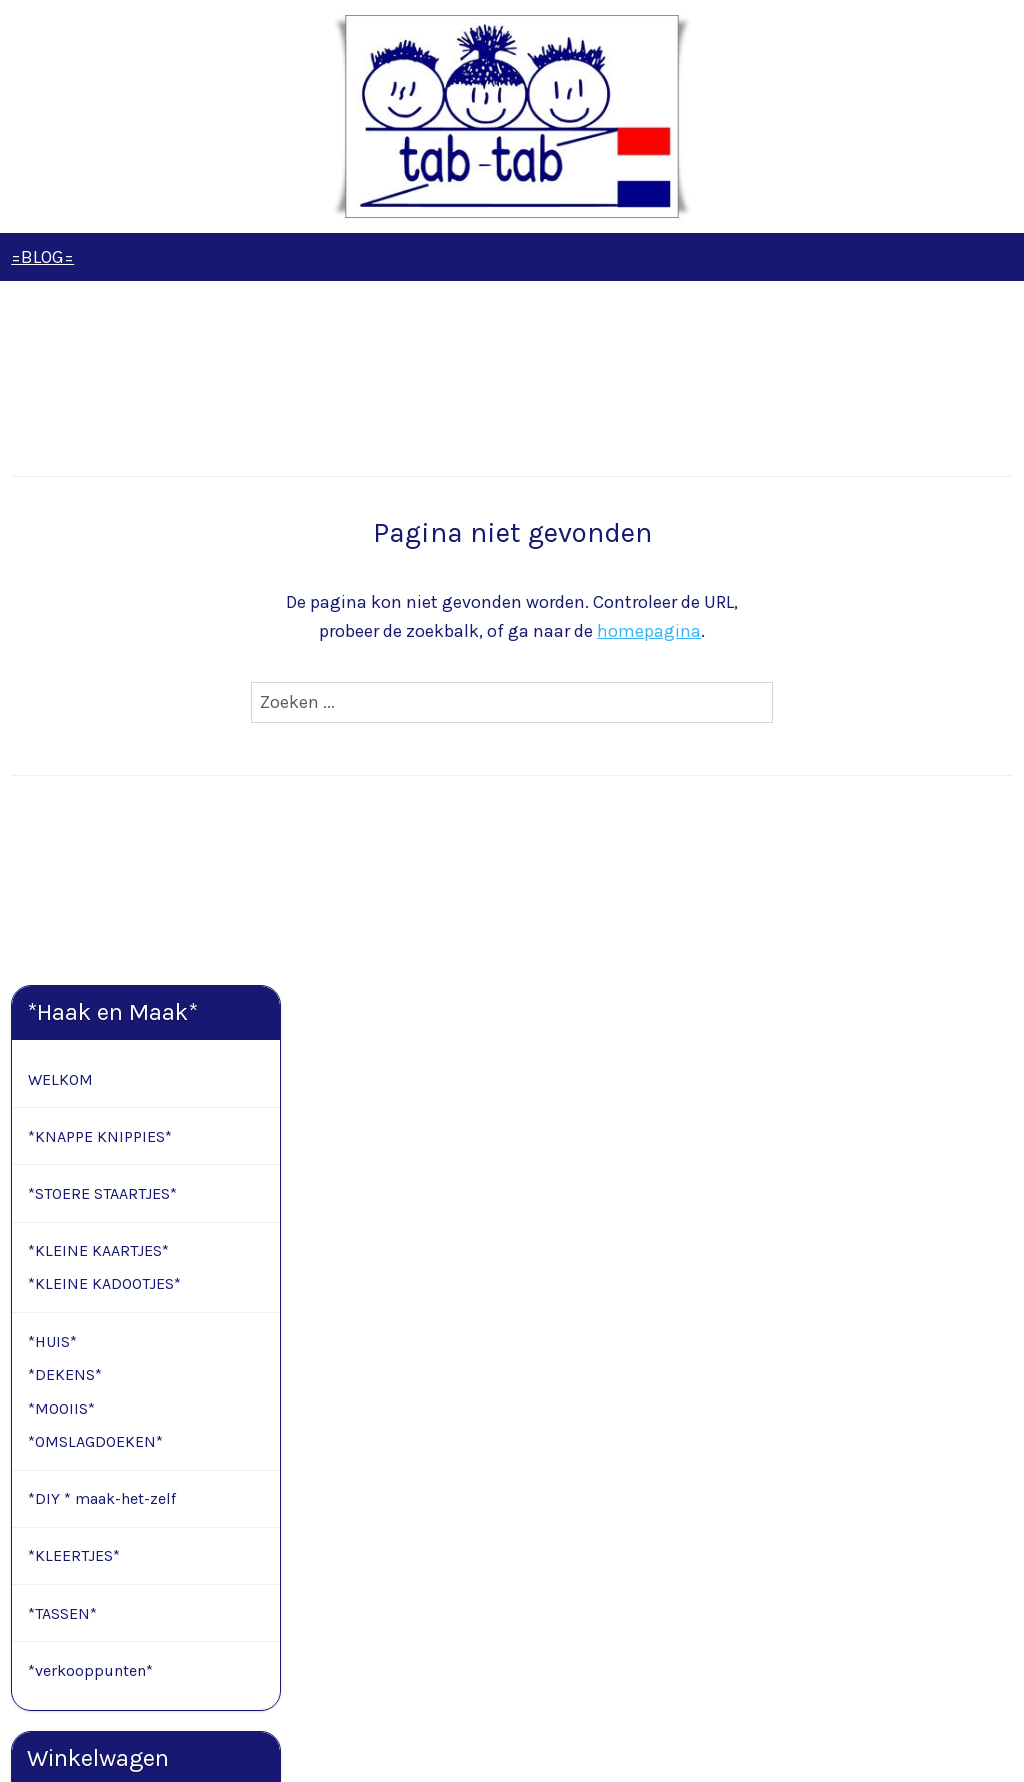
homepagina (795, 631)
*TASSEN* (62, 923)
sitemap (457, 1745)
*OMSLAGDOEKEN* (95, 752)
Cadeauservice (58, 1514)
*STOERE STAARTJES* (102, 503)
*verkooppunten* (90, 980)
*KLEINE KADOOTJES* (104, 594)
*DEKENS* (65, 684)
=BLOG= (42, 257)
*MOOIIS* (61, 718)
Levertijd (38, 1491)
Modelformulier (133, 1581)
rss (495, 1745)
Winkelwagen (98, 1219)
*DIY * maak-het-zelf (102, 809)
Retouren (41, 1581)
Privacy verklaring (69, 1558)
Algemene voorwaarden (86, 1536)
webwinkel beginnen (563, 1745)
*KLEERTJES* (74, 866)
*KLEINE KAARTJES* (98, 560)
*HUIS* (52, 651)
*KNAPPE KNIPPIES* (100, 446)
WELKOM (60, 389)
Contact (38, 1469)
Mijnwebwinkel (721, 1745)
